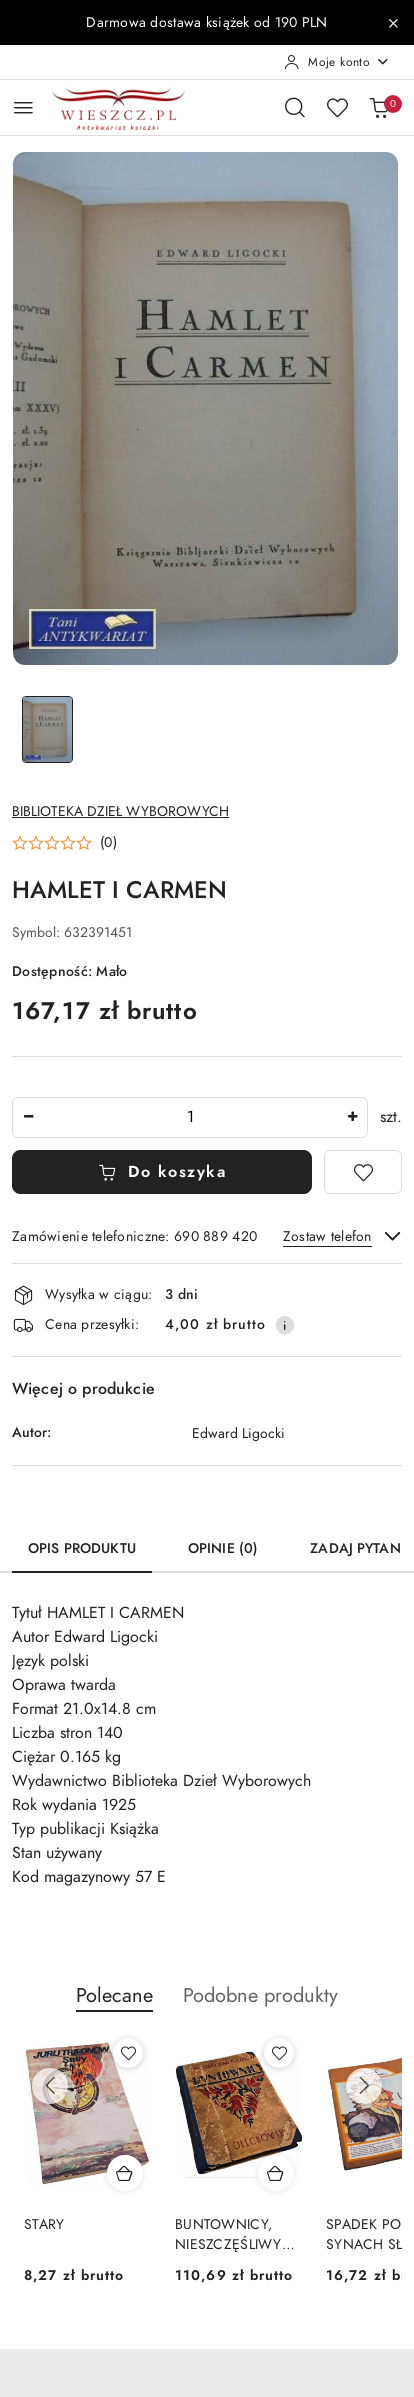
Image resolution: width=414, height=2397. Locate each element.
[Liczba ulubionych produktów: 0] (337, 107)
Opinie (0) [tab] (223, 1548)
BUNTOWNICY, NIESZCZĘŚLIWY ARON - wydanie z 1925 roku (231, 2235)
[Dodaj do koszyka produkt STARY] (125, 2173)
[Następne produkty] (364, 2086)
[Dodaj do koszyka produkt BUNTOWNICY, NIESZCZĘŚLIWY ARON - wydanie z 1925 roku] (276, 2173)
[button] (64, 843)
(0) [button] (108, 843)
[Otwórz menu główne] (23, 107)
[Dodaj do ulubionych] (363, 1172)
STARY (44, 2224)
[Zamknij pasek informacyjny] (393, 23)
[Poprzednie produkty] (50, 2086)
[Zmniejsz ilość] (28, 1117)
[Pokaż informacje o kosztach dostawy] (285, 1325)
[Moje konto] (337, 62)
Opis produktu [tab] (82, 1548)
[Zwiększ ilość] (352, 1117)
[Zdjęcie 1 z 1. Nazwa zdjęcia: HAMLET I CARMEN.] (48, 729)
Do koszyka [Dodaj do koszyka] (162, 1172)
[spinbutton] (190, 1117)
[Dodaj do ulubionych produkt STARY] (128, 2053)
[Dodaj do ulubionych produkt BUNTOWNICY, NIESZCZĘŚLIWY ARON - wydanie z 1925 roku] (279, 2053)
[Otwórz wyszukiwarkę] (295, 107)
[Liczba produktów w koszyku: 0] (379, 107)
